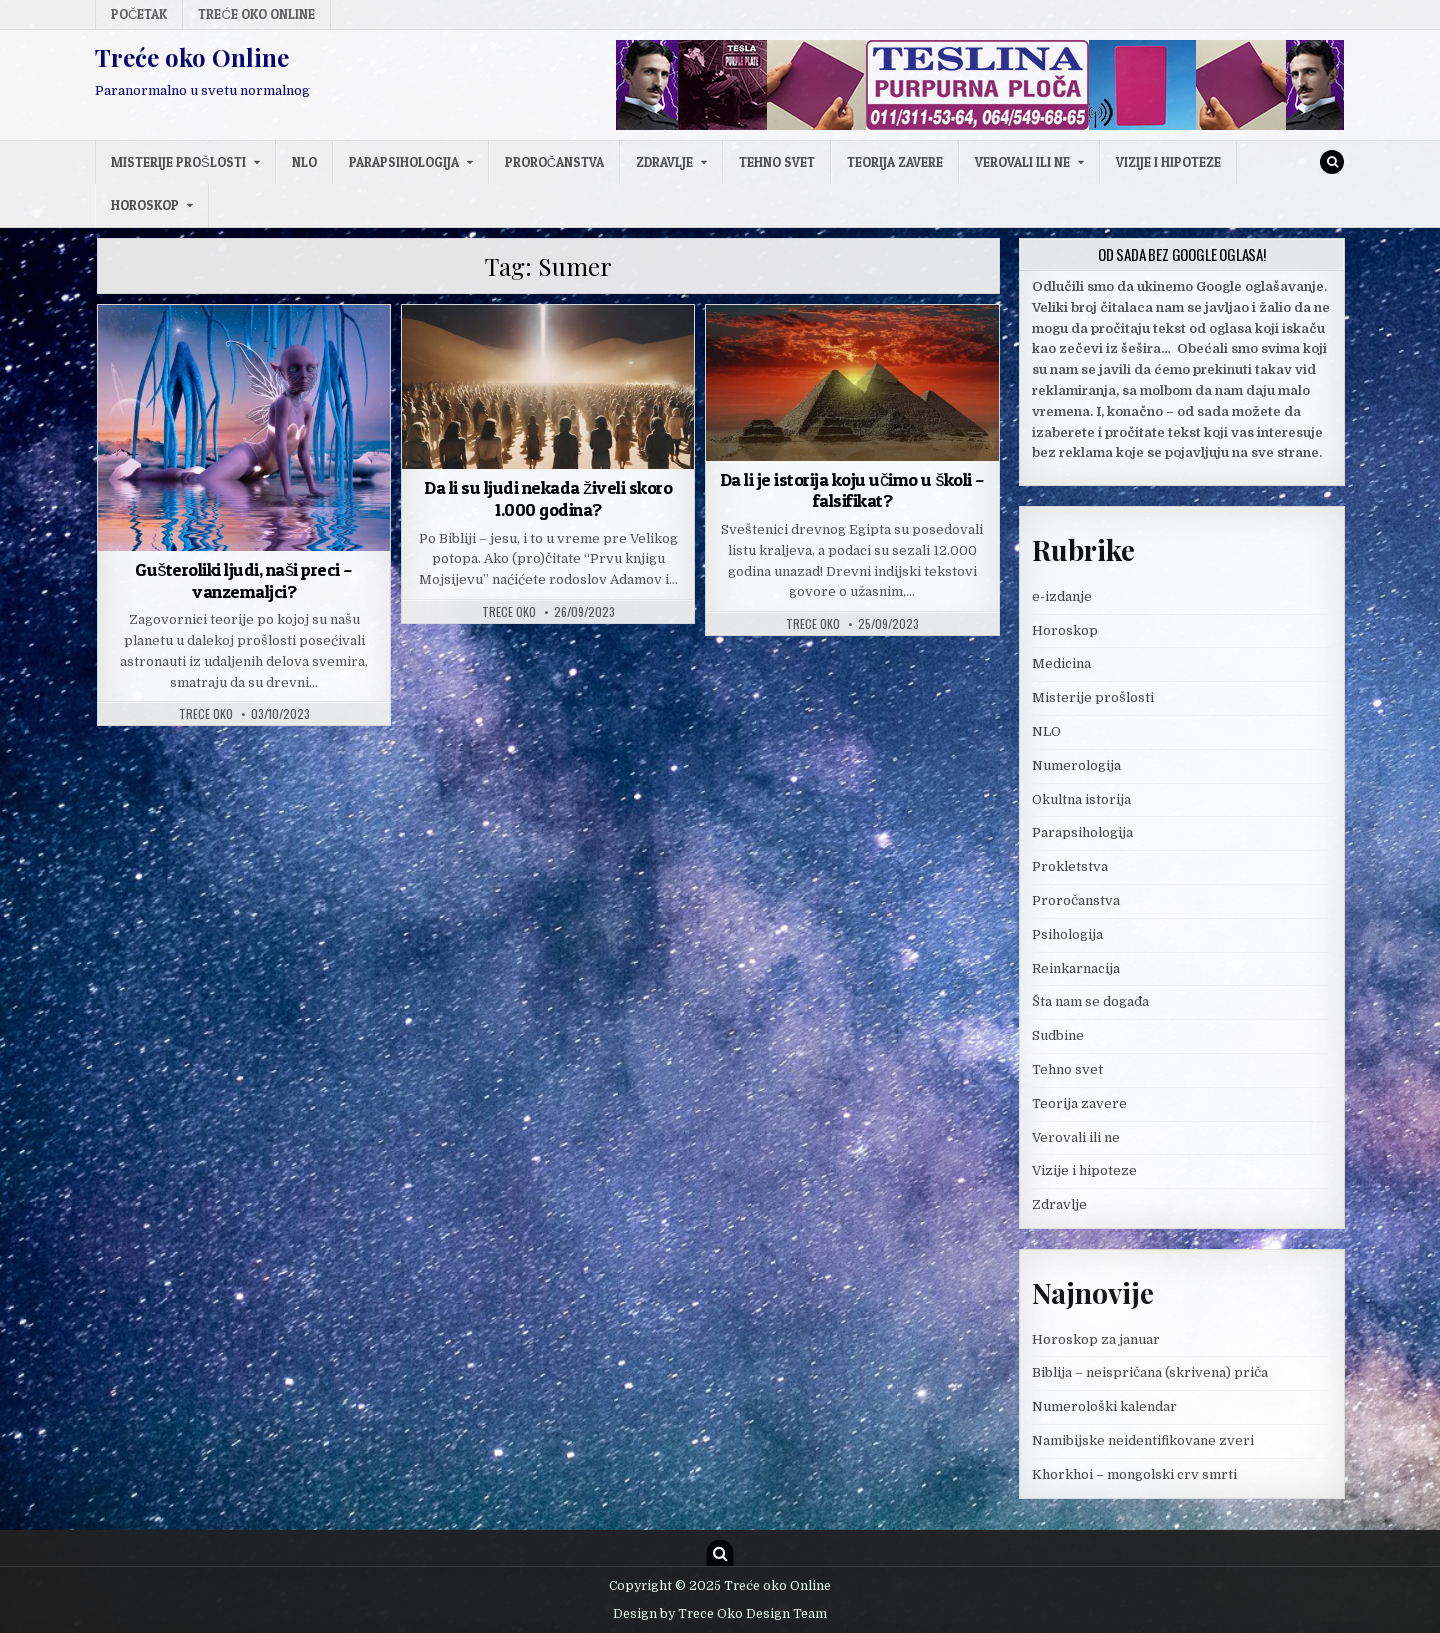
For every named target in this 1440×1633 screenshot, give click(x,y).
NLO (304, 162)
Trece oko (206, 714)
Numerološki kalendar (1104, 1406)
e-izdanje (1062, 596)
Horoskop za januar (1096, 1339)
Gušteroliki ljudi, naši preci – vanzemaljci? (244, 580)
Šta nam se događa (1090, 1001)
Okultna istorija (1081, 799)
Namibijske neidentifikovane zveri (1143, 1440)
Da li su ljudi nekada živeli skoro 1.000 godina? (548, 498)
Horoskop (145, 205)
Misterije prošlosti (178, 162)
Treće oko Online (256, 14)
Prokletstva (1070, 866)
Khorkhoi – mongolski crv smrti (1134, 1474)
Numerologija (1076, 765)
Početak (139, 14)
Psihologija (1067, 934)
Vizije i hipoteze (1168, 162)
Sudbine (1058, 1035)
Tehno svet (777, 162)
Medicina (1061, 663)
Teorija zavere (895, 162)
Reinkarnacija (1076, 968)
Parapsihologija (404, 162)
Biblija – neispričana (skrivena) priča (1150, 1372)
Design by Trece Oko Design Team (720, 1614)
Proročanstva (554, 162)
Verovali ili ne (1022, 162)
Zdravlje (664, 162)
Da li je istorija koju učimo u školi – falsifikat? (852, 490)
